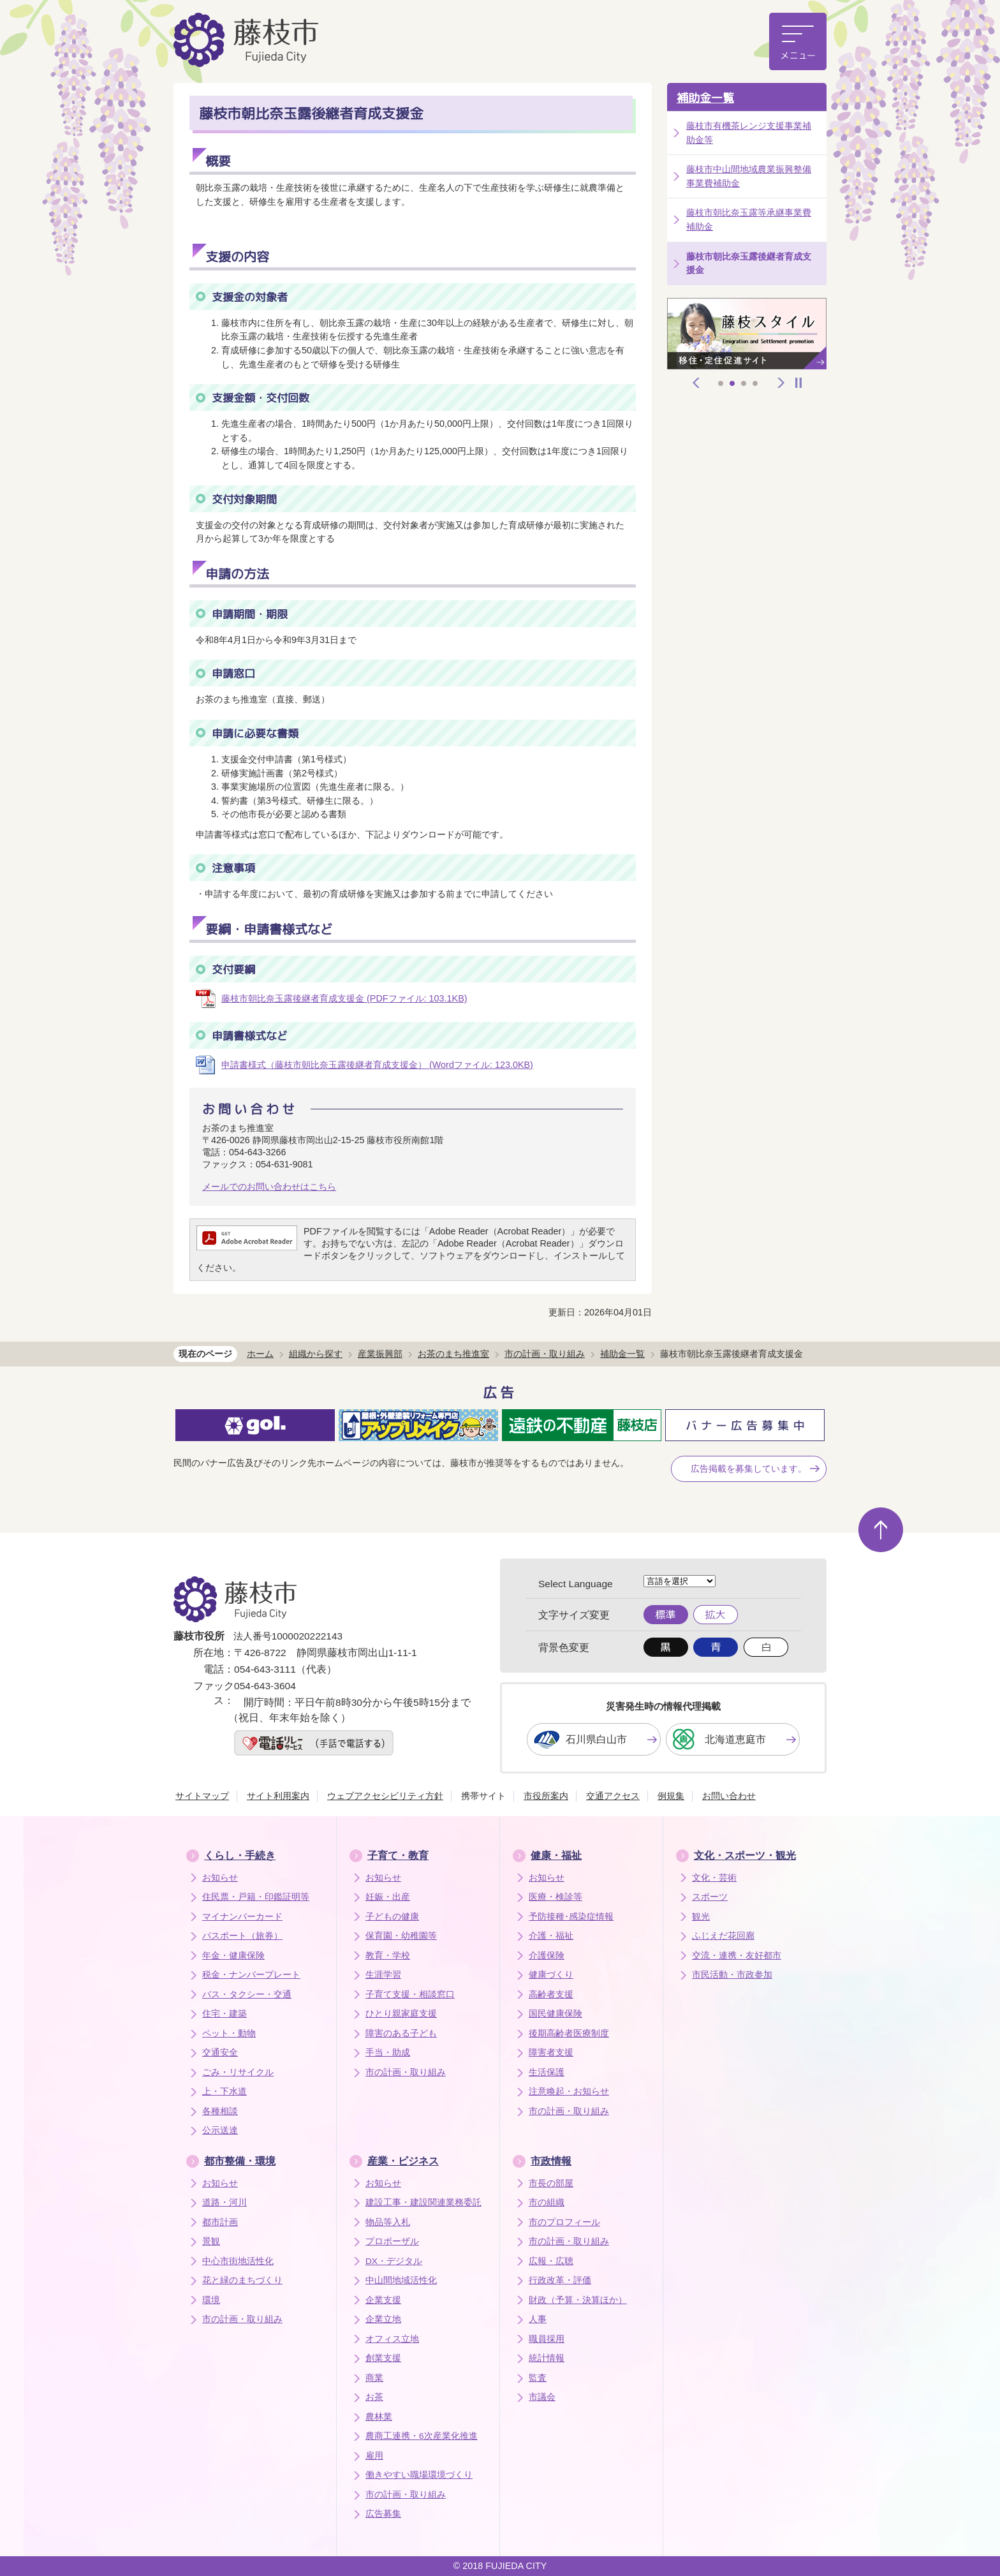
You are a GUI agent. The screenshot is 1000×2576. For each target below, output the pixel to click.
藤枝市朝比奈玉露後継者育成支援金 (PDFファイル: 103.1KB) (344, 998)
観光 (701, 1916)
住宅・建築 (224, 2013)
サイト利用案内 (278, 1796)
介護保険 (546, 1955)
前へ (696, 383)
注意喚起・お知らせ (569, 2091)
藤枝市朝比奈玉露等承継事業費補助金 (748, 219)
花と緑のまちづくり (242, 2280)
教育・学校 (387, 1955)
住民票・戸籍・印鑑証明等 (255, 1897)
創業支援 (383, 2358)
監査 (538, 2378)
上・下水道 (224, 2091)
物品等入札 (387, 2222)
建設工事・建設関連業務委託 (423, 2202)
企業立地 (383, 2319)
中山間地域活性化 (401, 2280)
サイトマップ (202, 1796)
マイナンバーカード (242, 1916)
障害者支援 (551, 2052)
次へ (781, 383)
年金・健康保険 (233, 1955)
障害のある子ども (401, 2033)
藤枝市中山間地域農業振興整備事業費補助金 (748, 176)
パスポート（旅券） (242, 1936)
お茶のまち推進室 (453, 1354)
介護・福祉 (551, 1936)
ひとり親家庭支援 (401, 2013)
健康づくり (551, 1975)
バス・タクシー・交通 (246, 1994)
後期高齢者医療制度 (569, 2033)
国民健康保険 (555, 2013)
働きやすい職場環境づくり (419, 2475)
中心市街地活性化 (238, 2261)
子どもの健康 (392, 1916)
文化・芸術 (714, 1878)
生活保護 (546, 2072)
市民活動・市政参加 (732, 1975)
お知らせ (220, 1878)
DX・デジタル (393, 2261)
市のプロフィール (564, 2222)
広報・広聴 (551, 2261)
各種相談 (220, 2111)
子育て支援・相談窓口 (410, 1994)
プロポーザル (392, 2241)
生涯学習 (383, 1975)
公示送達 (220, 2130)
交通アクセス (613, 1796)
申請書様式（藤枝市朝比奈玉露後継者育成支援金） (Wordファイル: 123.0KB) (377, 1065)
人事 (538, 2319)
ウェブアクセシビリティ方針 (385, 1796)
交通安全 (220, 2052)
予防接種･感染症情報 (571, 1916)
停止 (798, 383)
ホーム (260, 1354)
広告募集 (383, 2514)
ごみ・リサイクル (238, 2072)
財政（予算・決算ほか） (578, 2300)
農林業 (378, 2417)
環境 (211, 2300)
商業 (374, 2378)
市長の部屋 (551, 2183)
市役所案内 (546, 1796)
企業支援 (383, 2300)
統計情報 (546, 2358)
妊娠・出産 (387, 1897)
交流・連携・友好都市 (736, 1955)
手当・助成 (387, 2052)
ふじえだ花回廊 (723, 1936)
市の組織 (546, 2202)
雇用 (374, 2456)
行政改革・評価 (560, 2280)
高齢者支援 (551, 1994)
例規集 (671, 1796)
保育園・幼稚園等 (401, 1936)
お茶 (374, 2397)
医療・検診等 (555, 1897)
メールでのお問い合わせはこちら (269, 1186)
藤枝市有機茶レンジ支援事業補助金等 (748, 133)
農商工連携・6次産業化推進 (421, 2436)
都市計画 (220, 2222)
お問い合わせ (729, 1796)
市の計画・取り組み (544, 1354)
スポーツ (710, 1897)
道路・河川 (224, 2202)
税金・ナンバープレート (251, 1975)
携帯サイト (483, 1796)
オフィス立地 (392, 2339)
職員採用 (546, 2339)
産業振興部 (380, 1354)
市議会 (542, 2397)
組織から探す (315, 1354)
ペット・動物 (229, 2033)
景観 (211, 2241)
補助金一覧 (705, 98)
